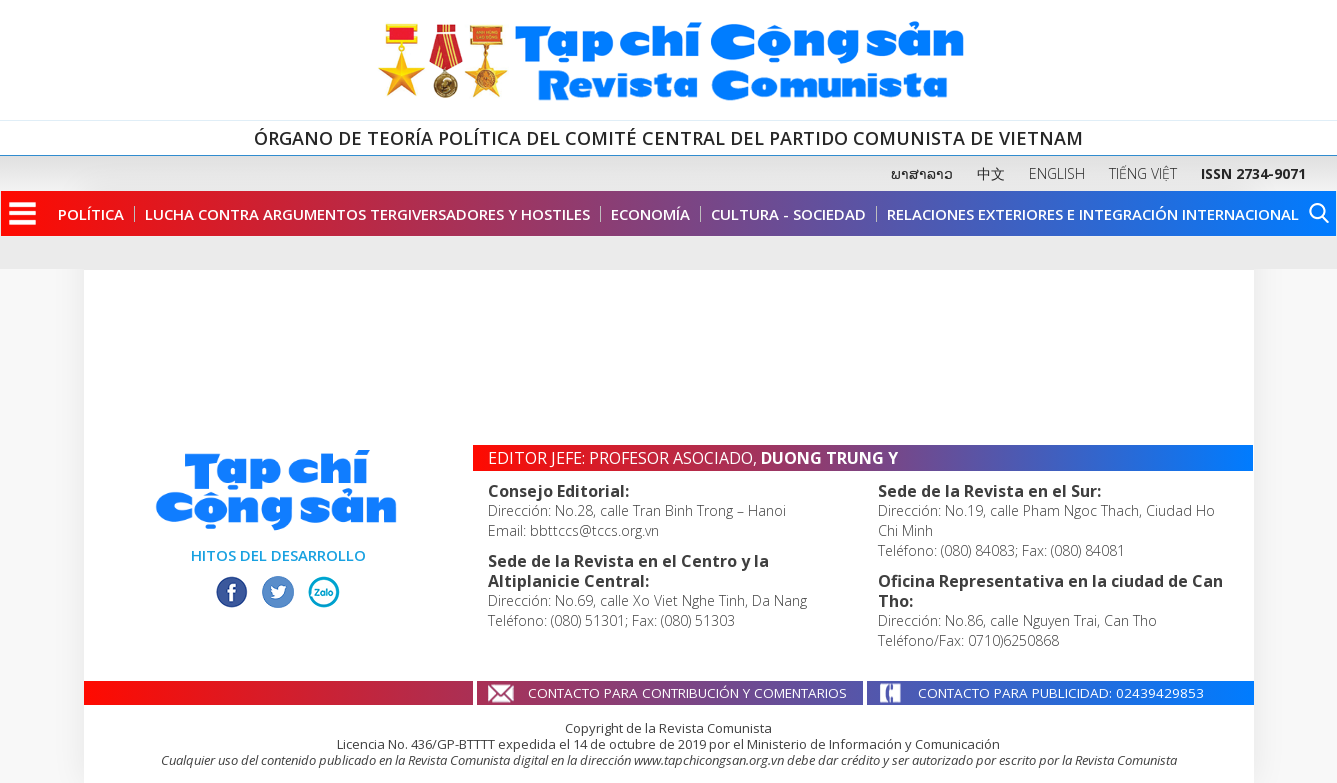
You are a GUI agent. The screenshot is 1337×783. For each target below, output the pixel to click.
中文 (991, 173)
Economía (650, 214)
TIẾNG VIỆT (1143, 173)
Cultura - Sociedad (788, 214)
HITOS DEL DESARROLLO (278, 555)
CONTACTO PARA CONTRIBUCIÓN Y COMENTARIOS (687, 693)
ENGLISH (1057, 173)
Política (91, 214)
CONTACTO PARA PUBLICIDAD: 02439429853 (1061, 693)
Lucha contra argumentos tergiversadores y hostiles (367, 214)
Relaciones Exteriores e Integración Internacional (1093, 214)
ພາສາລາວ (922, 173)
